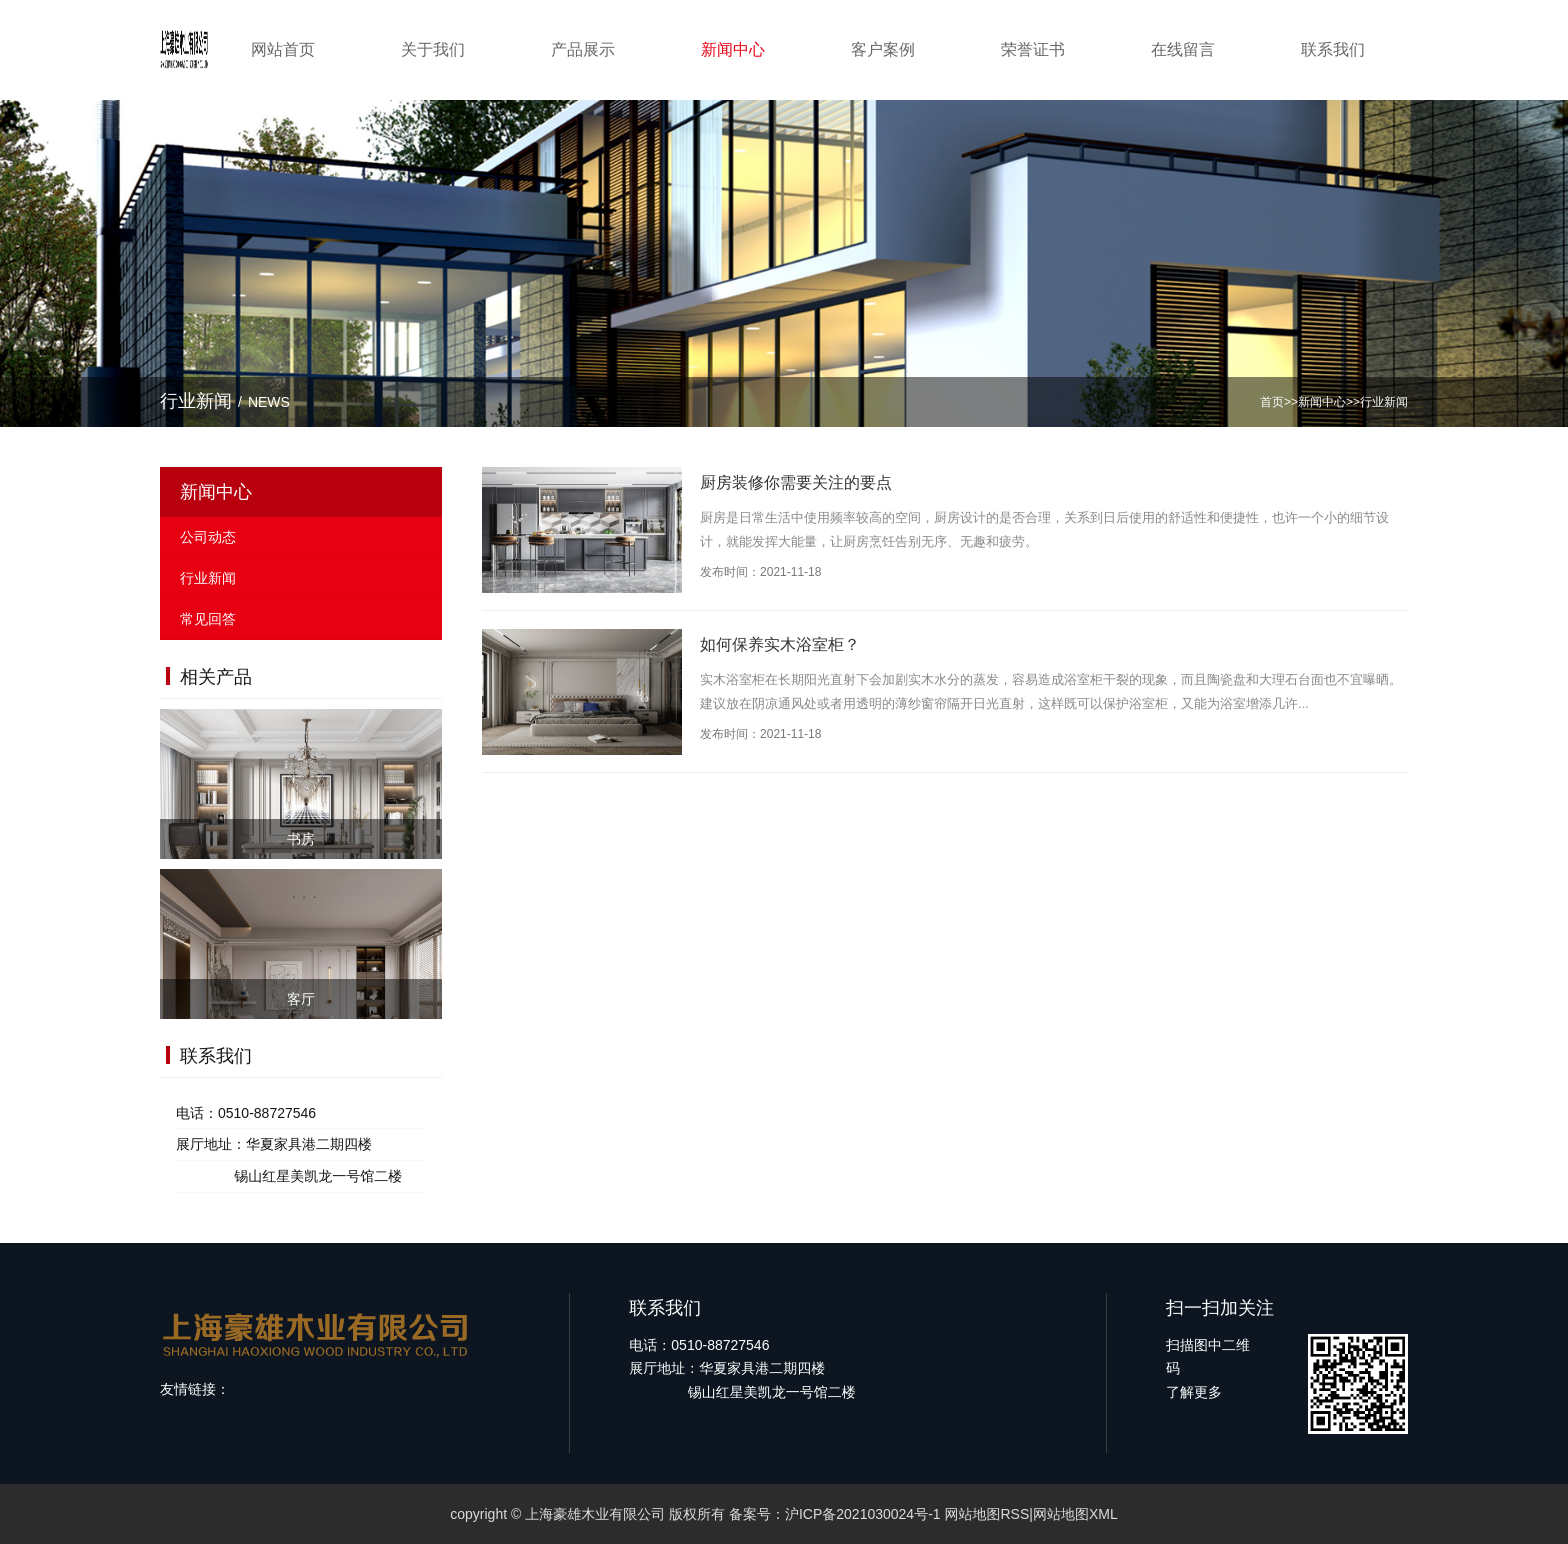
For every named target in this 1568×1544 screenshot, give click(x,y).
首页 (1272, 402)
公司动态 (208, 537)
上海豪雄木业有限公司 (595, 1514)
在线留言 (1183, 49)
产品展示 (583, 49)
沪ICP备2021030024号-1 (863, 1514)
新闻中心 (733, 49)
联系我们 (1333, 49)
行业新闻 (1384, 402)
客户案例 (883, 49)
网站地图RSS (987, 1514)
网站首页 (283, 49)
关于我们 (433, 49)
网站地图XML (1075, 1514)
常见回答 (208, 619)
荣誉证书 (1033, 49)
